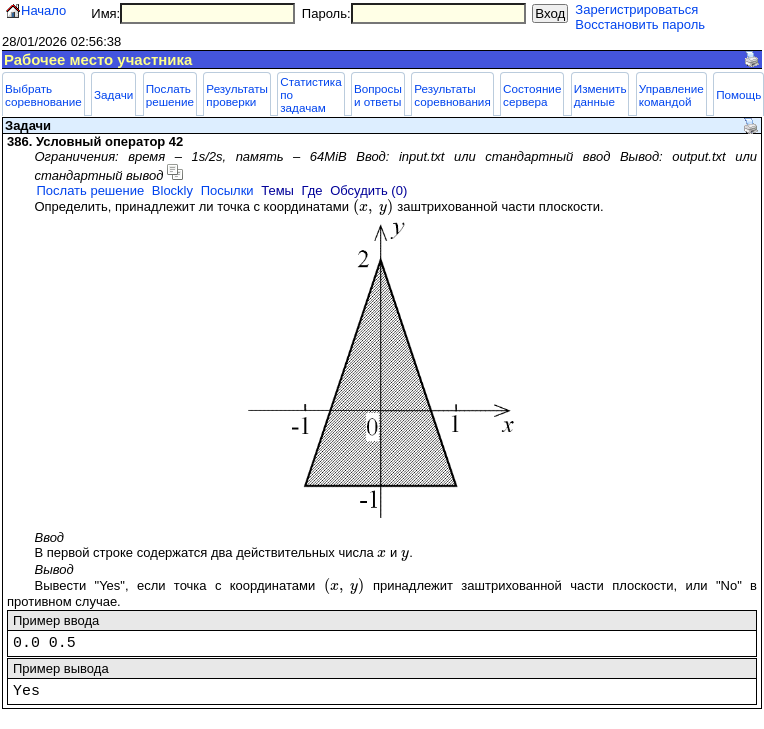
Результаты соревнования (452, 95)
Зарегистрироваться (636, 9)
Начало (43, 10)
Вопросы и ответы (378, 95)
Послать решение (170, 95)
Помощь (738, 94)
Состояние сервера (532, 95)
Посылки (227, 190)
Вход (550, 13)
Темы (277, 190)
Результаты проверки (237, 95)
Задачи (113, 94)
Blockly (172, 190)
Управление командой (671, 95)
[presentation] (373, 206)
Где (312, 190)
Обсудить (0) (368, 190)
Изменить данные (600, 95)
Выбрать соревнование (43, 95)
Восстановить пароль (640, 24)
